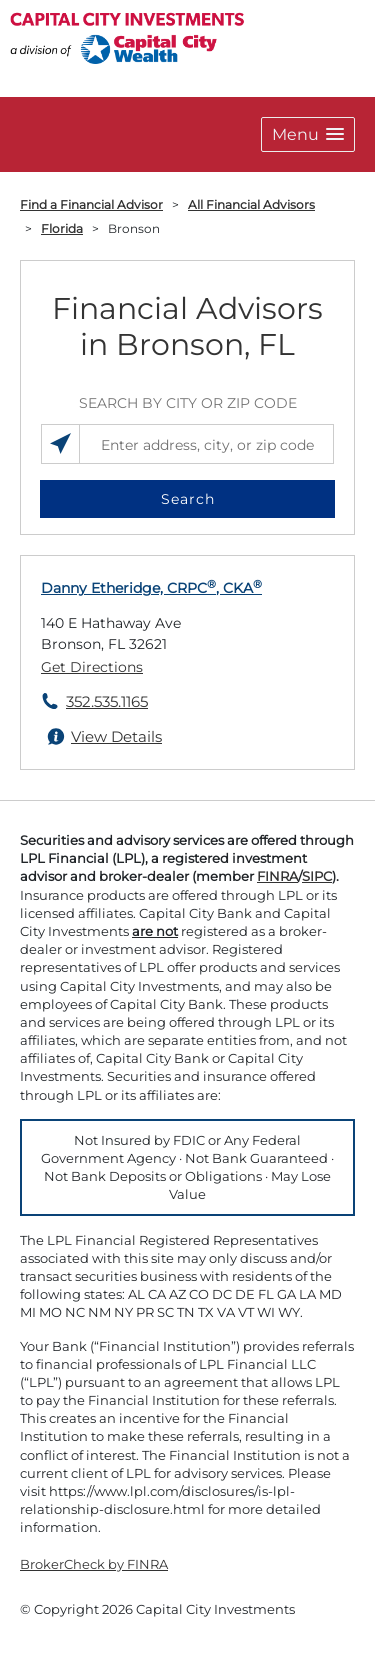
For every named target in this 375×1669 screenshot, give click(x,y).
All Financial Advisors (251, 204)
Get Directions (92, 667)
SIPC (317, 876)
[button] (308, 134)
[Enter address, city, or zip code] (187, 444)
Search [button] (188, 499)
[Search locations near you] (61, 444)
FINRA (277, 876)
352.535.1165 (107, 701)
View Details (116, 736)
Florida (62, 228)
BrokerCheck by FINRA (94, 1564)
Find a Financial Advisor (91, 204)
